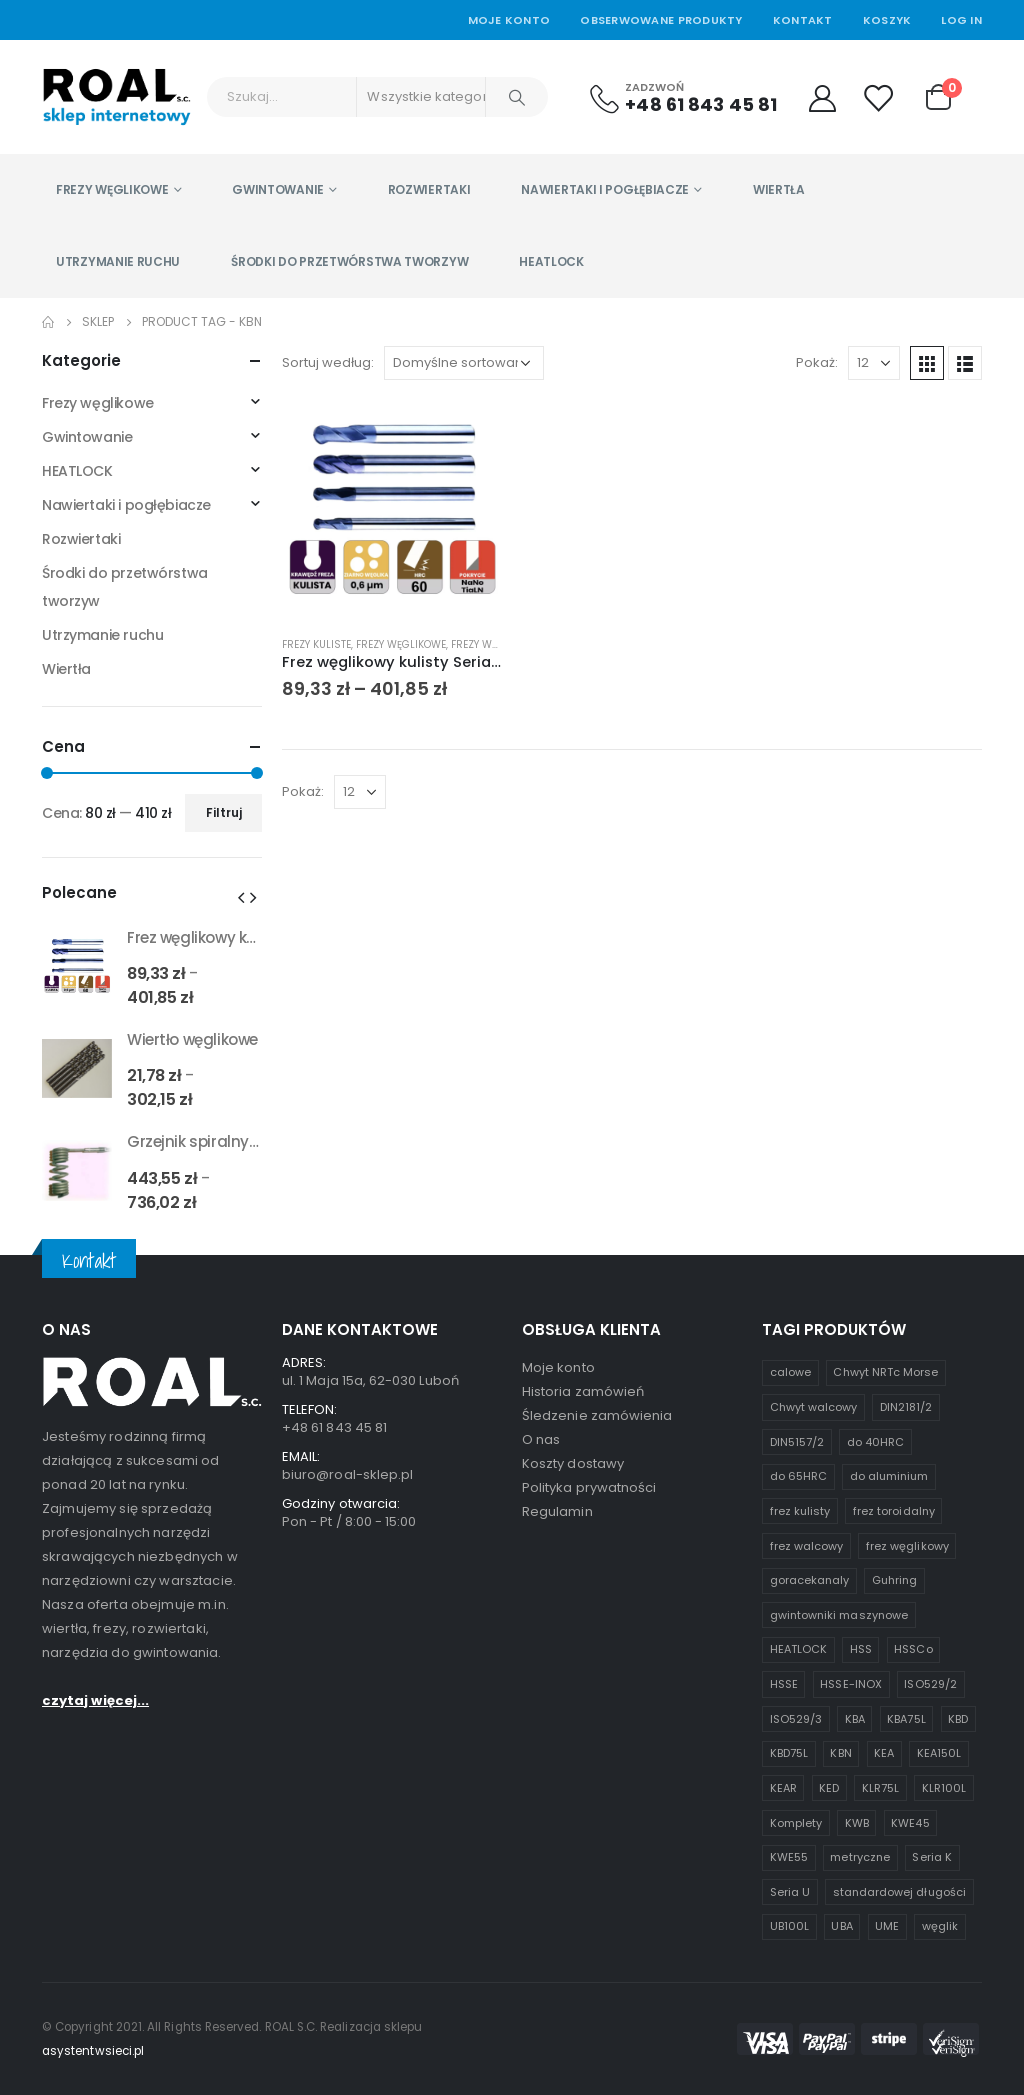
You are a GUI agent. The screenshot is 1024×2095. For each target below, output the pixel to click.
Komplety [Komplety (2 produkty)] (796, 1823)
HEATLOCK (551, 261)
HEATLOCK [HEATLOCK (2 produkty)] (799, 1649)
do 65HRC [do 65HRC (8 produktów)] (799, 1476)
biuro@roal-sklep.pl (347, 1474)
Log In (961, 20)
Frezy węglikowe (112, 189)
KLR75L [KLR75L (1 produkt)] (880, 1788)
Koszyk (887, 20)
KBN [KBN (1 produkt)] (840, 1753)
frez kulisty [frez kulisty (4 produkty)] (800, 1511)
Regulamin (557, 1511)
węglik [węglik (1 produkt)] (940, 1926)
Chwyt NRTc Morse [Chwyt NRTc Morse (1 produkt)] (885, 1372)
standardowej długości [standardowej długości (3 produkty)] (899, 1892)
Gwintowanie (278, 189)
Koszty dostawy (573, 1463)
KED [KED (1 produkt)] (829, 1788)
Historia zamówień (583, 1391)
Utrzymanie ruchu (118, 261)
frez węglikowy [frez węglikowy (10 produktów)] (907, 1546)
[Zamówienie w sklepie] (464, 363)
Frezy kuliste (316, 644)
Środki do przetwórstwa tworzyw (349, 261)
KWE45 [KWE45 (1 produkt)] (910, 1823)
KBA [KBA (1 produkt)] (855, 1719)
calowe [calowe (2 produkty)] (790, 1372)
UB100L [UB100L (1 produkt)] (789, 1926)
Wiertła (779, 189)
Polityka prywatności (589, 1487)
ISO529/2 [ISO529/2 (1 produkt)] (930, 1684)
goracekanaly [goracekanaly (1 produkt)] (810, 1580)
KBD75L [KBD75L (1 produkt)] (789, 1753)
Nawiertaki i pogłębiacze (605, 189)
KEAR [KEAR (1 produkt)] (783, 1788)
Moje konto (558, 1367)
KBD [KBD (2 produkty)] (958, 1719)
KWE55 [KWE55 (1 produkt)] (789, 1857)
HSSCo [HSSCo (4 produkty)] (913, 1649)
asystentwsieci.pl (93, 2051)
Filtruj (224, 812)
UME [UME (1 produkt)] (887, 1926)
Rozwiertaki (429, 189)
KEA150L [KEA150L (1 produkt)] (939, 1753)
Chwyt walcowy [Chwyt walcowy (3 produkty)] (814, 1407)
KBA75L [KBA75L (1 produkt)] (906, 1719)
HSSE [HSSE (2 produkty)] (784, 1684)
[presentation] (241, 897)
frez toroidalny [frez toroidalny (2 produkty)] (894, 1511)
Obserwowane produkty (661, 20)
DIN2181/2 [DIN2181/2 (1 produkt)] (906, 1407)
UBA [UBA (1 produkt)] (841, 1926)
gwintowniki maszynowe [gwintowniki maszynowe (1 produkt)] (839, 1615)
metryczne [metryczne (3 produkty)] (860, 1857)
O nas (541, 1439)
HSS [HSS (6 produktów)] (861, 1649)
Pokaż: (817, 362)
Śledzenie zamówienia (597, 1415)
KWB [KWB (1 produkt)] (857, 1823)
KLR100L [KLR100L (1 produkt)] (944, 1788)
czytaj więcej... (95, 1868)
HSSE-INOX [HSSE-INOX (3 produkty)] (851, 1684)
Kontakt (803, 20)
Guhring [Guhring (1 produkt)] (894, 1580)
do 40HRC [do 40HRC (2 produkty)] (876, 1442)
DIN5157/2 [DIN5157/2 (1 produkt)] (797, 1442)
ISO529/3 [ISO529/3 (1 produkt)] (796, 1719)
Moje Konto (509, 20)
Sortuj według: (328, 362)
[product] (392, 510)
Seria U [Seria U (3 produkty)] (790, 1892)
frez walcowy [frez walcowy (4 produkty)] (807, 1546)
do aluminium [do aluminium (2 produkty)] (889, 1476)
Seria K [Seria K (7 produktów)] (931, 1857)
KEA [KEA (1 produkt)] (884, 1753)
